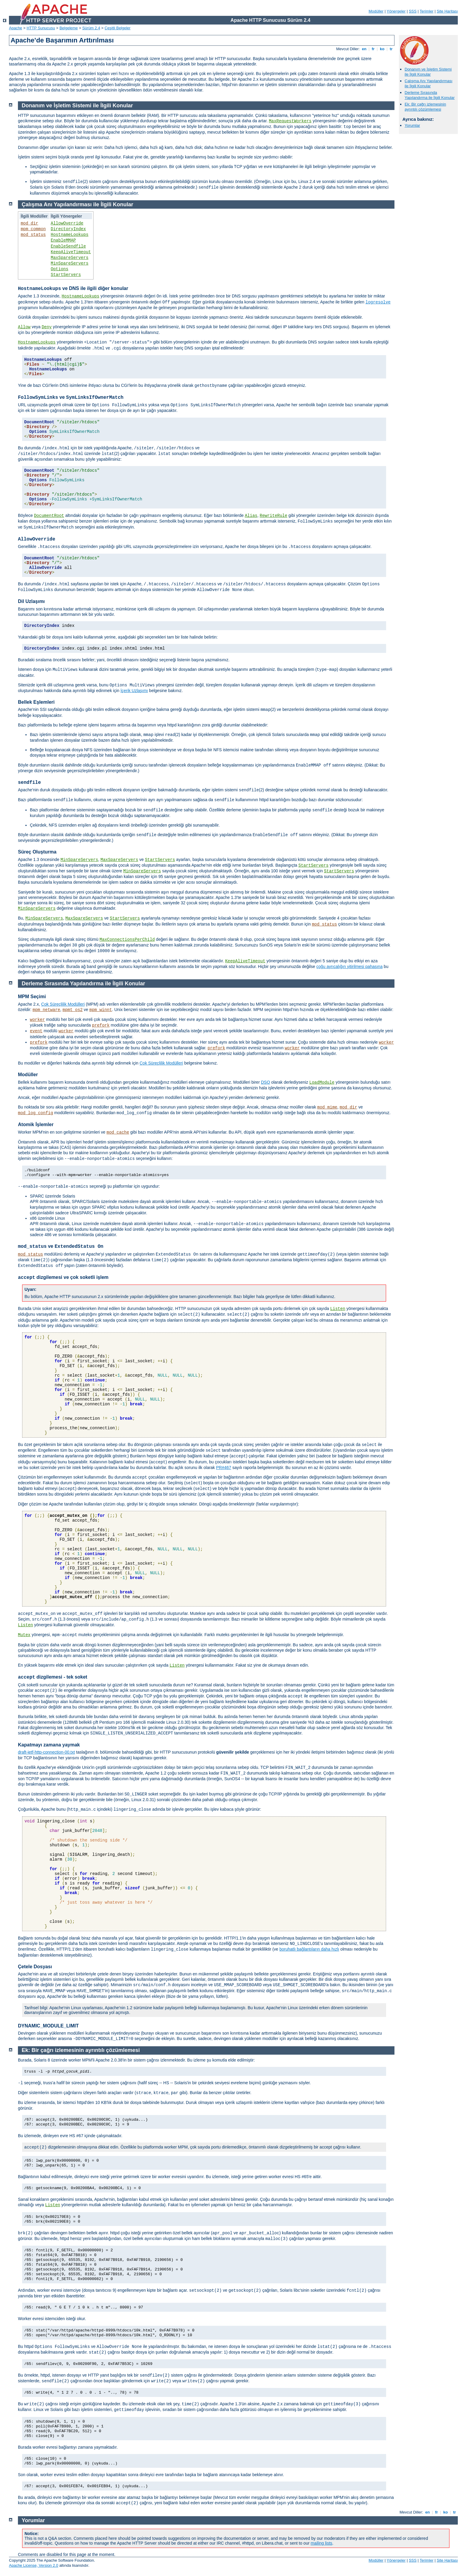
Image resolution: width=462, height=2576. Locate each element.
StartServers (66, 274)
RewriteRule (273, 515)
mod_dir (29, 223)
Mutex (24, 1635)
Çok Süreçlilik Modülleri (63, 1004)
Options (59, 269)
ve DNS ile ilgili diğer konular (73, 288)
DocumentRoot (49, 515)
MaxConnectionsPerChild (127, 939)
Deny (47, 327)
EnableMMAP (63, 240)
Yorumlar (412, 125)
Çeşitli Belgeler (118, 28)
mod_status (33, 234)
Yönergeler (396, 11)
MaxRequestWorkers (290, 121)
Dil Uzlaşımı (31, 601)
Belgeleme (68, 28)
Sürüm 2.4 (91, 28)
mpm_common (33, 229)
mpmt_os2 (72, 1009)
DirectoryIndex (68, 229)
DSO (265, 1082)
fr (373, 49)
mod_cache (118, 1132)
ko (382, 49)
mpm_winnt (100, 1009)
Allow (24, 327)
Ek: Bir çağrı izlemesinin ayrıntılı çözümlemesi (425, 107)
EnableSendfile (68, 246)
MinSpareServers (69, 263)
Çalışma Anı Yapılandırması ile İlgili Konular (428, 83)
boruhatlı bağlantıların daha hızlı (309, 1949)
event (36, 1031)
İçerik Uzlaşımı (134, 690)
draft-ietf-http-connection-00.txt (46, 1752)
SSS (413, 11)
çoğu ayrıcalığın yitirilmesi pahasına (349, 966)
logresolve (378, 302)
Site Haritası (447, 11)
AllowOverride (67, 223)
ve (70, 397)
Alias (251, 515)
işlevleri (111, 1613)
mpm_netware (46, 1009)
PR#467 (223, 1467)
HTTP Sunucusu (41, 28)
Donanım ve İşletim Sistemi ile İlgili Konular (428, 72)
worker (37, 1019)
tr (391, 49)
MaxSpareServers (69, 257)
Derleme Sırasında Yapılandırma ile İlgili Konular (430, 95)
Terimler (426, 11)
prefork (101, 1025)
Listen (337, 1308)
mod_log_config (35, 1113)
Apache (15, 28)
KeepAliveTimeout (71, 252)
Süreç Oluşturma (37, 851)
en (364, 49)
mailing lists (321, 2543)
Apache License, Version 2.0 (33, 2565)
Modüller (376, 11)
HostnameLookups (69, 234)
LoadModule (321, 1082)
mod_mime (327, 1107)
